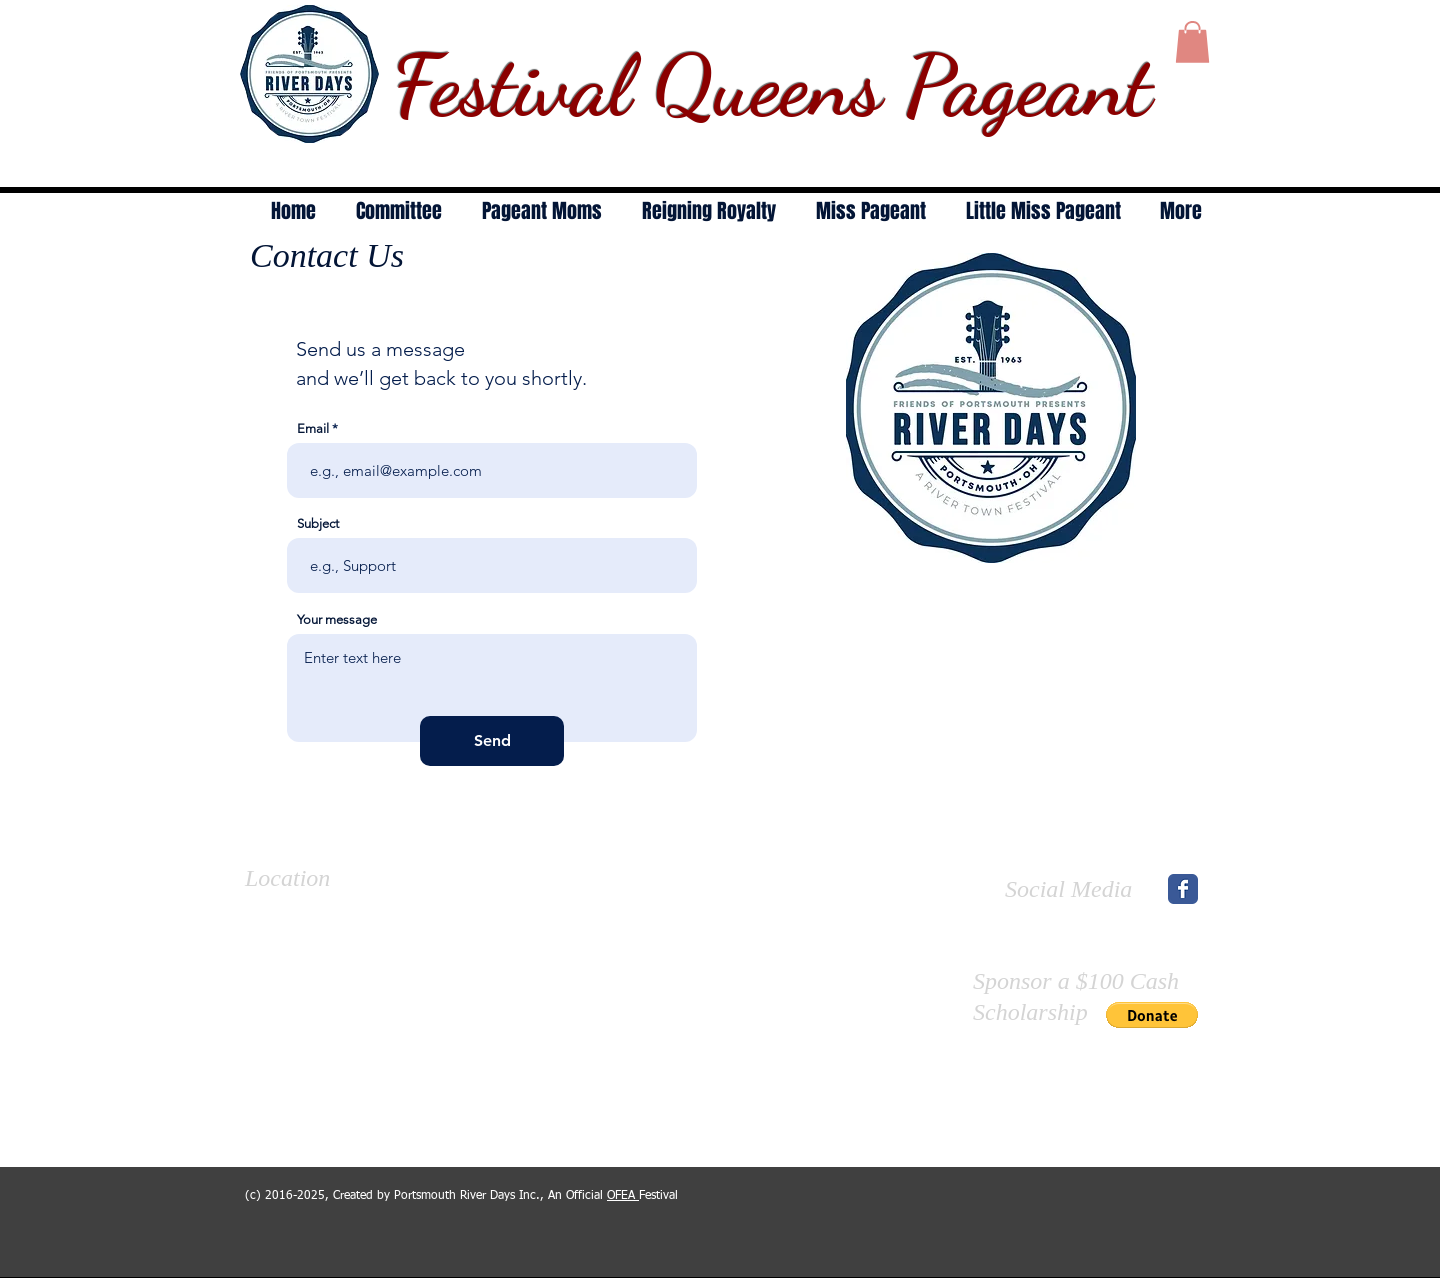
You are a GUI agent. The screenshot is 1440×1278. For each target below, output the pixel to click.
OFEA (623, 1196)
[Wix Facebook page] (1183, 889)
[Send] (492, 741)
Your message (337, 619)
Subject (318, 523)
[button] (1192, 42)
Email (313, 428)
